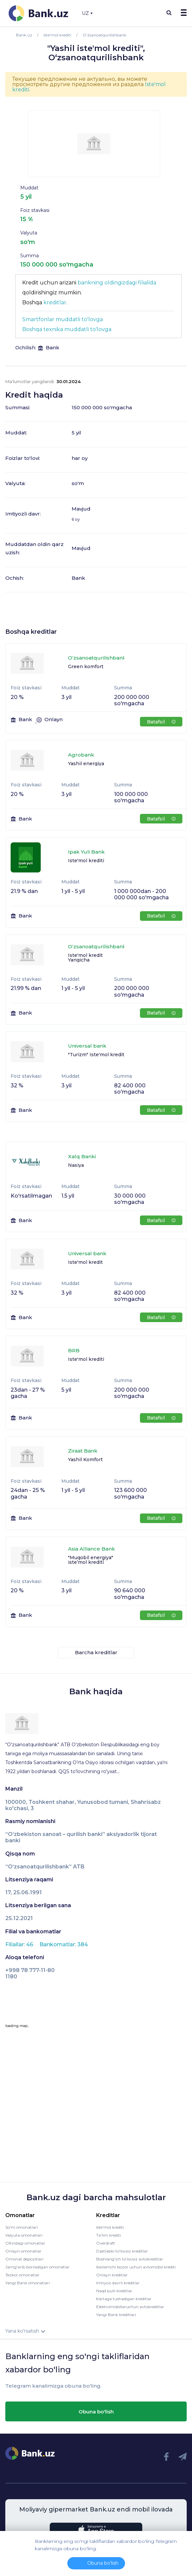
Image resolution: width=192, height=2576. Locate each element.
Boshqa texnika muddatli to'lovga (66, 329)
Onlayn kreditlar (112, 2274)
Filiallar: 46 (19, 1944)
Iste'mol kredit (85, 1262)
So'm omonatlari (21, 2227)
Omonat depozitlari (24, 2258)
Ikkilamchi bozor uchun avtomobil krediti (136, 2266)
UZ (87, 13)
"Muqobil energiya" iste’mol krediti (90, 1559)
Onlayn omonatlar (23, 2251)
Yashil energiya (86, 763)
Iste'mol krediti (86, 860)
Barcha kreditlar (96, 1652)
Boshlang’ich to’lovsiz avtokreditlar (129, 2258)
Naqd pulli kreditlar (114, 2290)
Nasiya (76, 1165)
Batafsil (161, 722)
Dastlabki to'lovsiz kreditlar (122, 2251)
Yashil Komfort (85, 1459)
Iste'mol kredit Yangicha (85, 957)
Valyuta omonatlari (23, 2235)
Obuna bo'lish (96, 2411)
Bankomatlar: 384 (63, 1944)
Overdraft (105, 2243)
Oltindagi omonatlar (25, 2243)
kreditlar (54, 302)
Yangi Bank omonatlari (27, 2282)
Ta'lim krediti (108, 2235)
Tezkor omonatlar (22, 2274)
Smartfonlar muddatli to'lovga (62, 319)
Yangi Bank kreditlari (116, 2314)
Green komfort (85, 666)
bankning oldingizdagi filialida (117, 282)
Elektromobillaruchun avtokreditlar (130, 2306)
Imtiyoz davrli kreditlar (118, 2282)
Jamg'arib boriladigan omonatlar (37, 2266)
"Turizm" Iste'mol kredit (96, 1054)
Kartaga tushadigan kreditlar (124, 2298)
